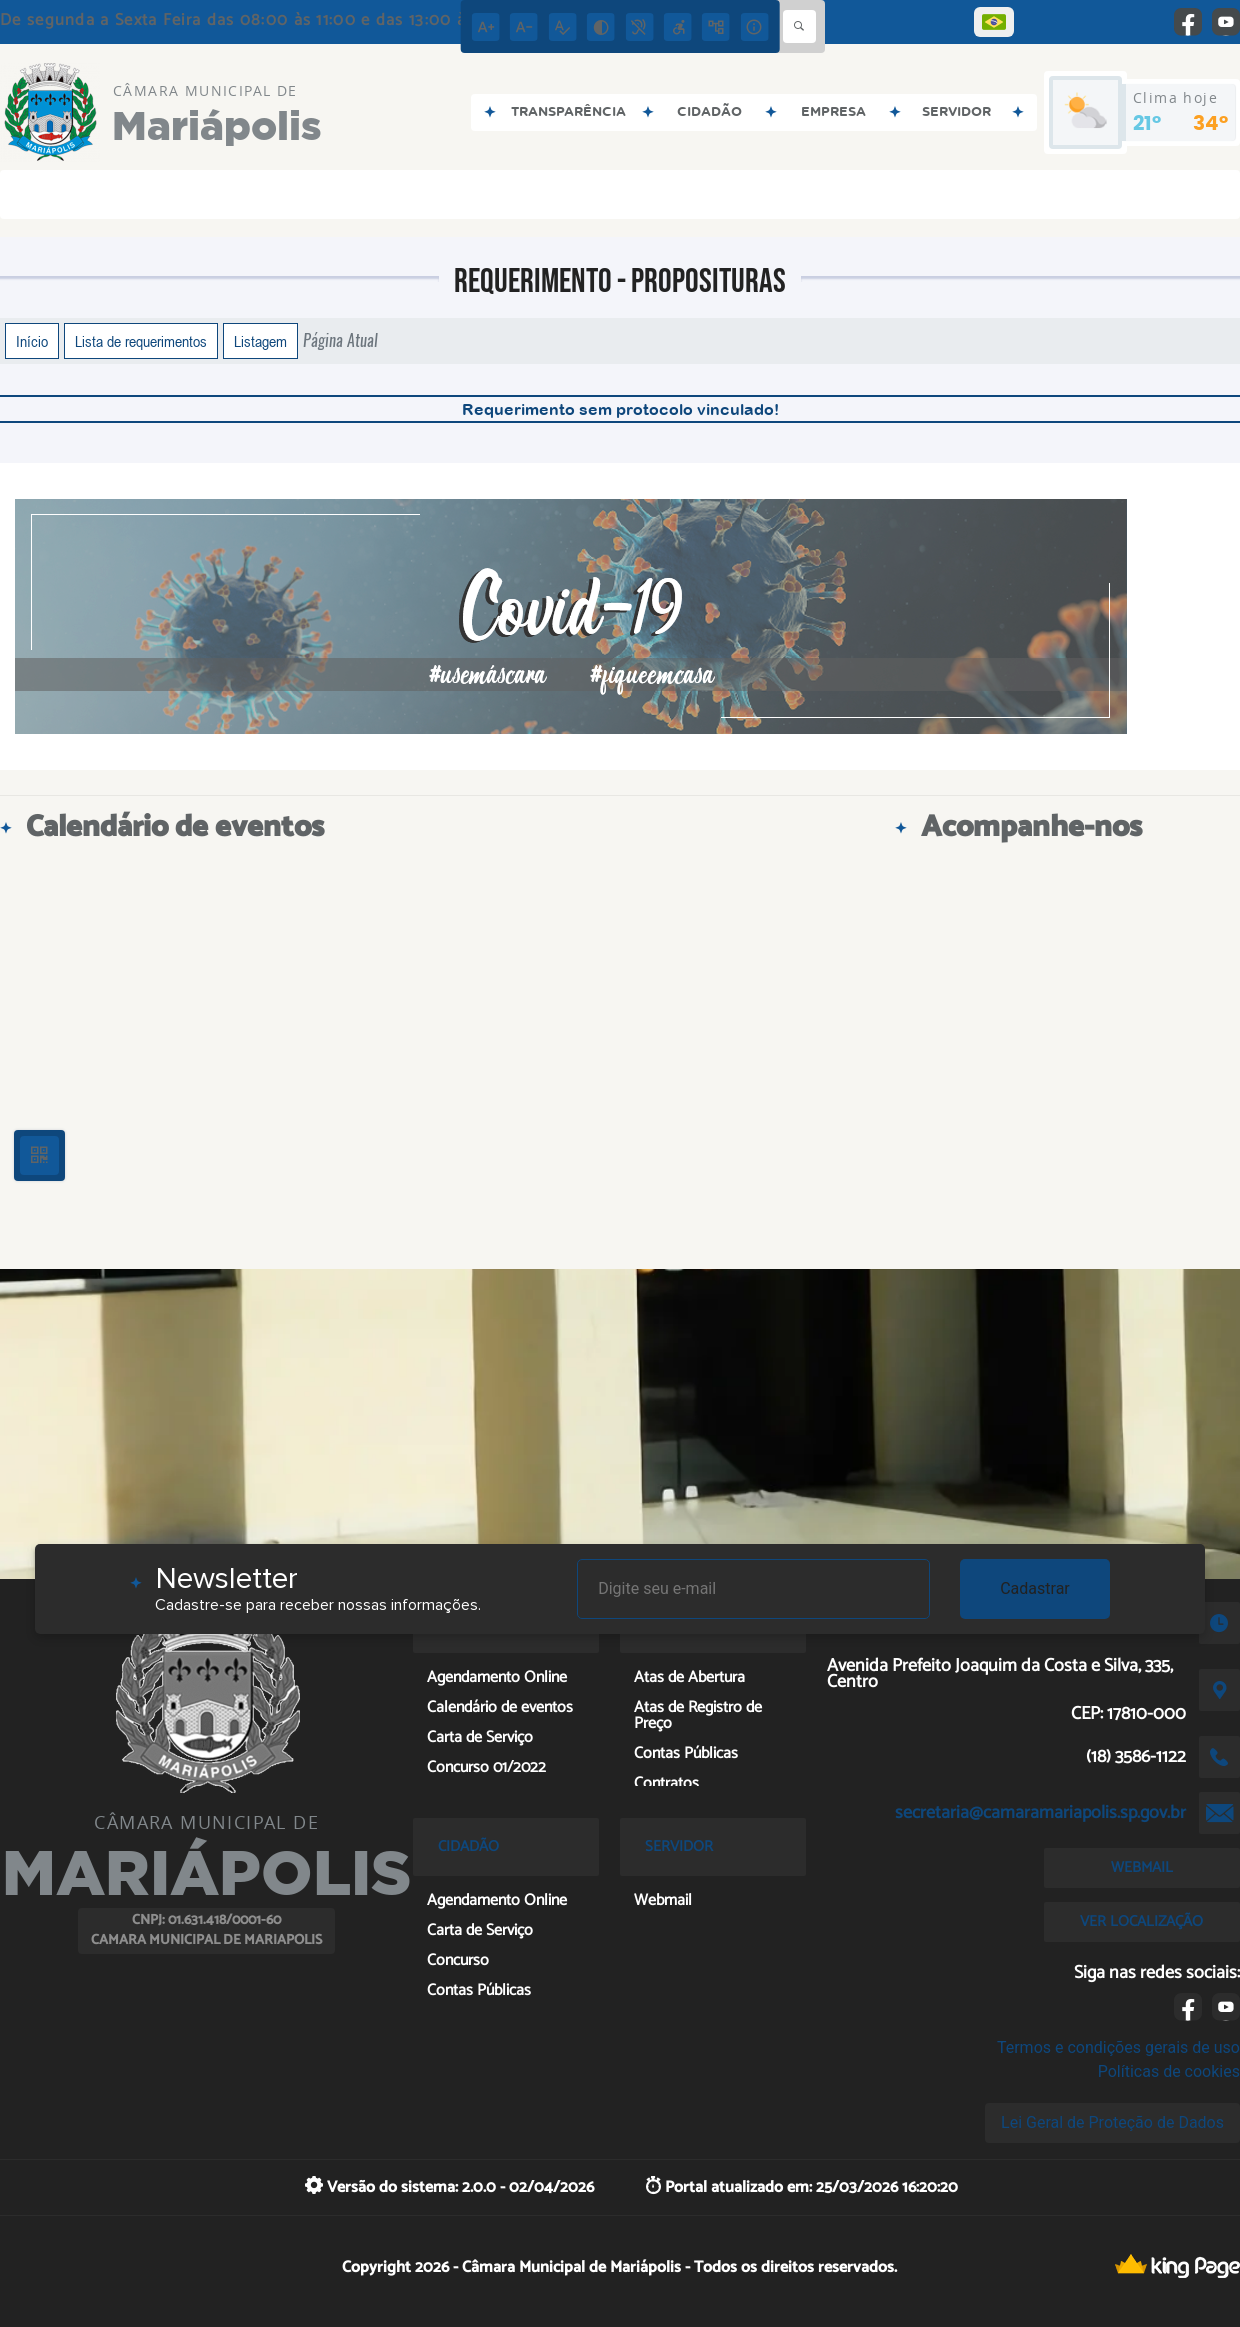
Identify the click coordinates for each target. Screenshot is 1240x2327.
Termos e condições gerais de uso (1118, 2047)
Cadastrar (1035, 1588)
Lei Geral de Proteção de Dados (1112, 2122)
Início (32, 341)
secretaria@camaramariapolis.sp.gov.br (1040, 1813)
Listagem (260, 341)
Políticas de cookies (1169, 2071)
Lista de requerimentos (141, 341)
